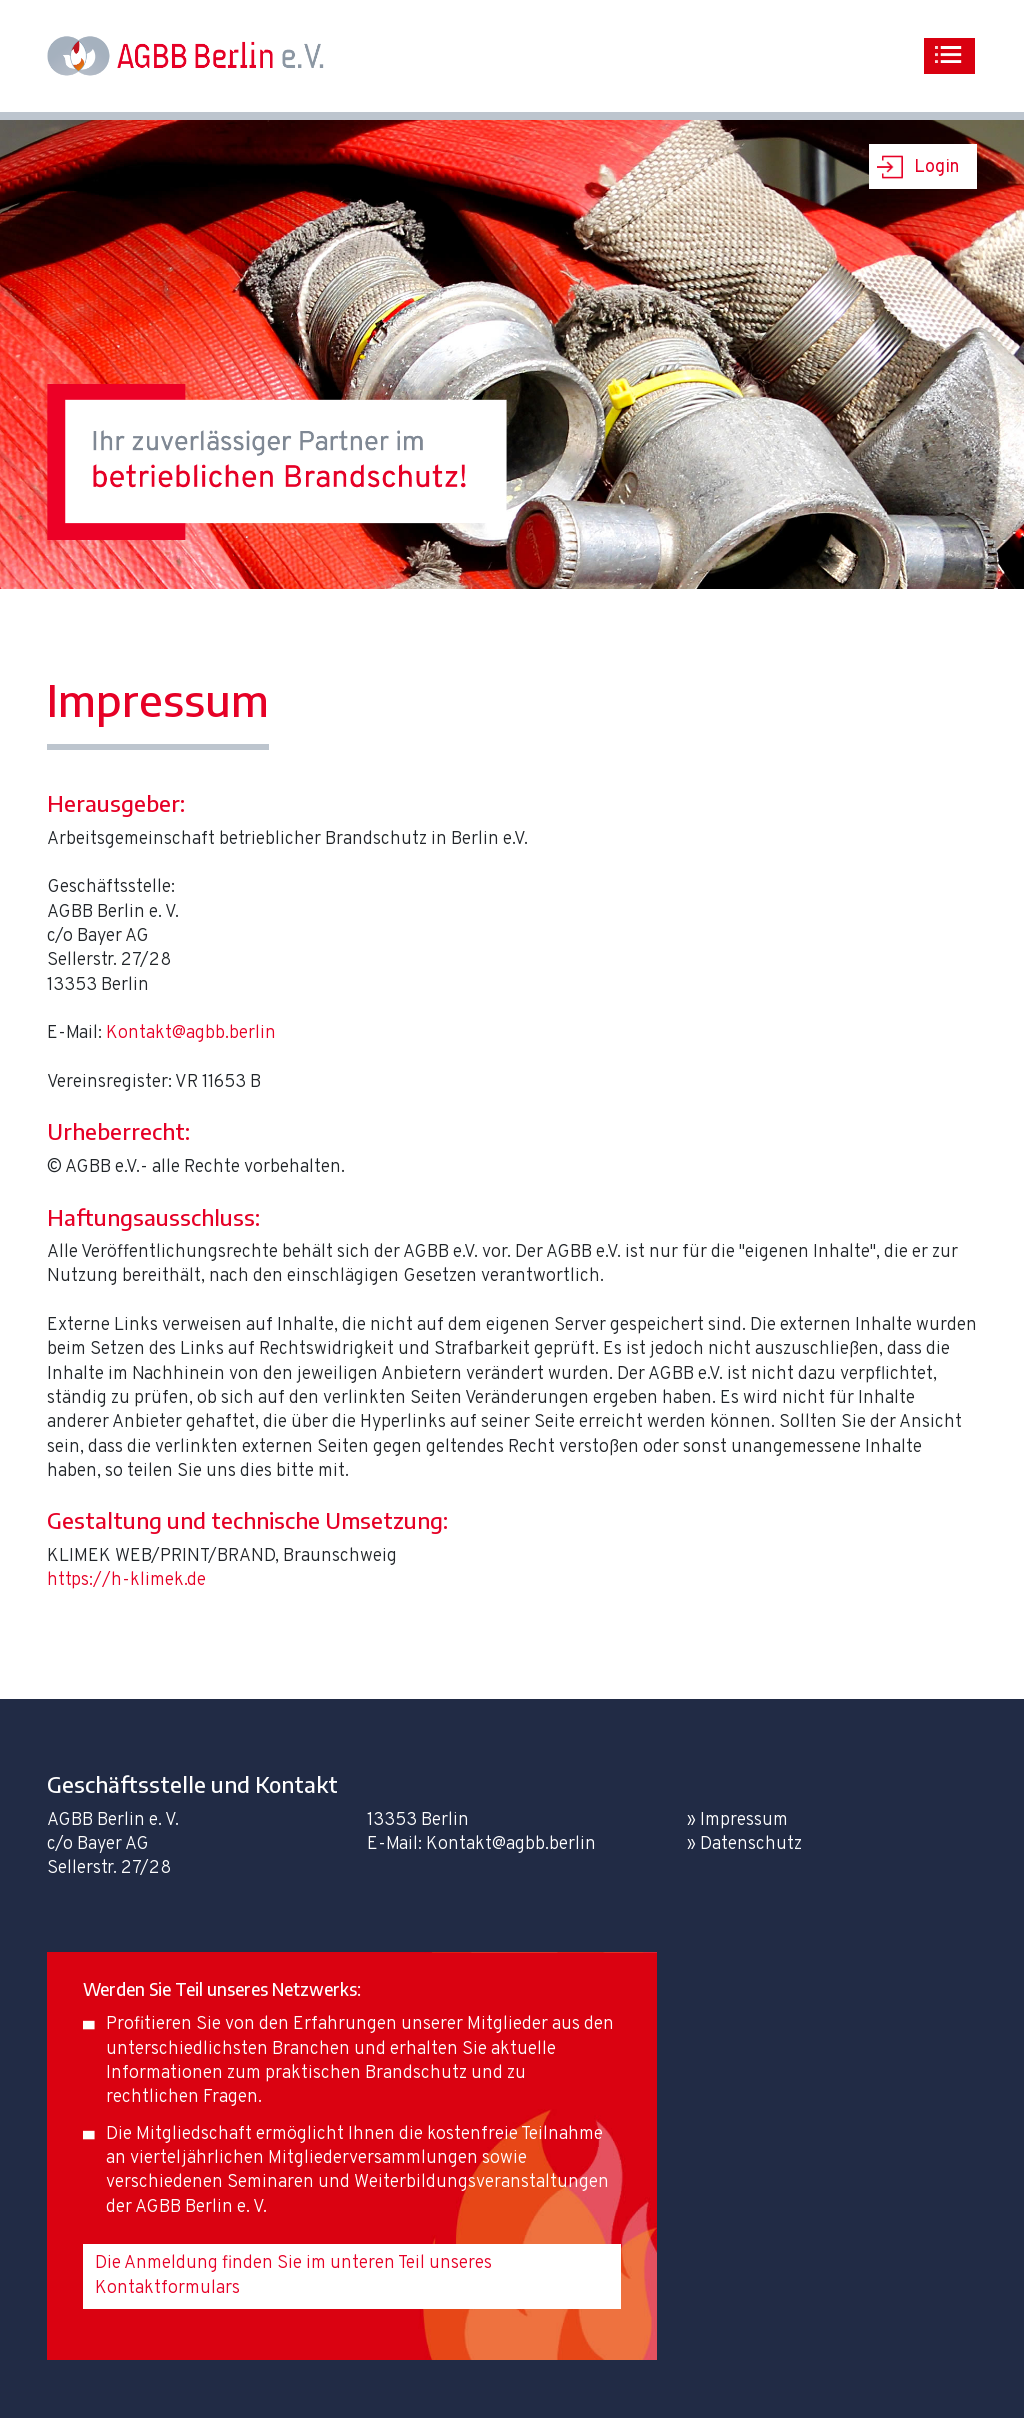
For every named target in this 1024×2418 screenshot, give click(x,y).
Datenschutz (751, 1844)
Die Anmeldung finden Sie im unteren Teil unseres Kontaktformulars (293, 2275)
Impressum (744, 1820)
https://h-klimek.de (126, 1580)
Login (936, 167)
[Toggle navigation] (949, 56)
